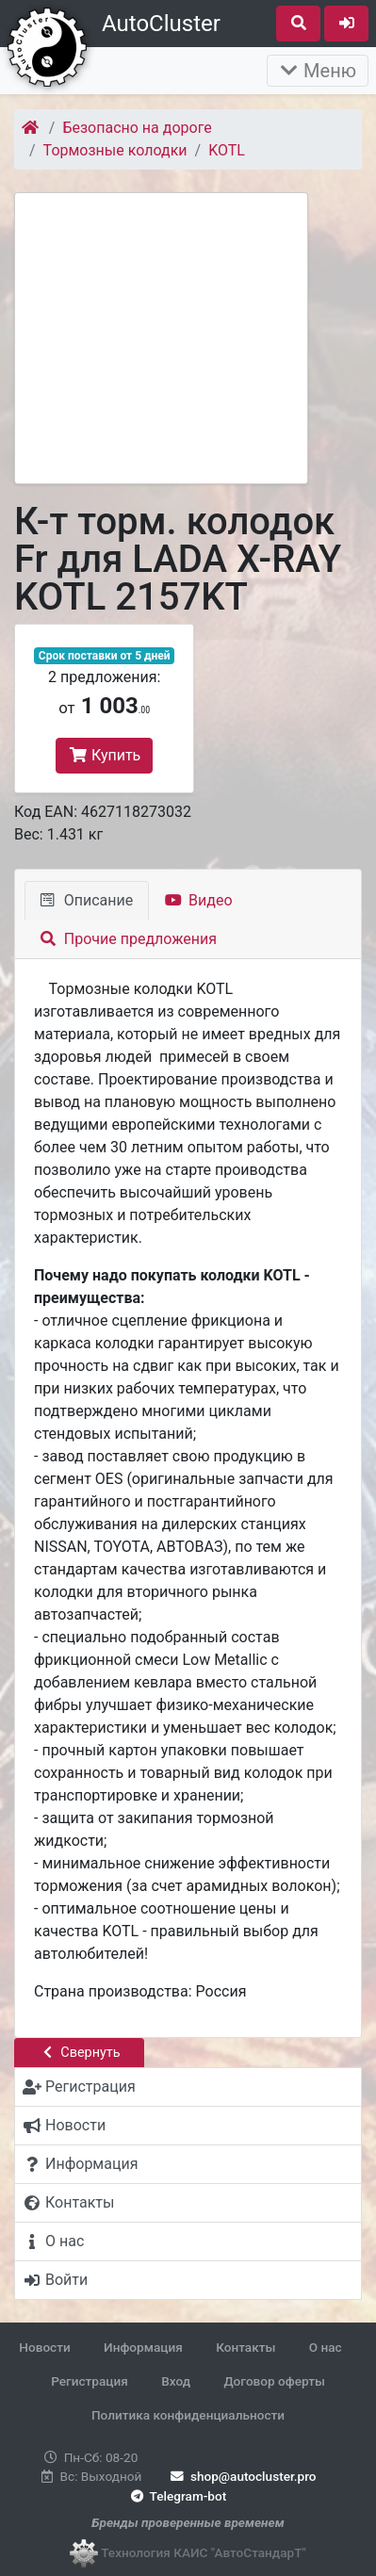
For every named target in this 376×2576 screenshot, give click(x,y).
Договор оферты (273, 2381)
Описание (87, 900)
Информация (143, 2347)
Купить (104, 755)
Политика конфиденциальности (188, 2414)
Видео (198, 900)
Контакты (245, 2347)
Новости (44, 2347)
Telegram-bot (176, 2495)
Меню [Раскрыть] (317, 70)
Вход (175, 2381)
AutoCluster (161, 23)
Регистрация (89, 2381)
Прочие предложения (129, 939)
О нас (325, 2347)
